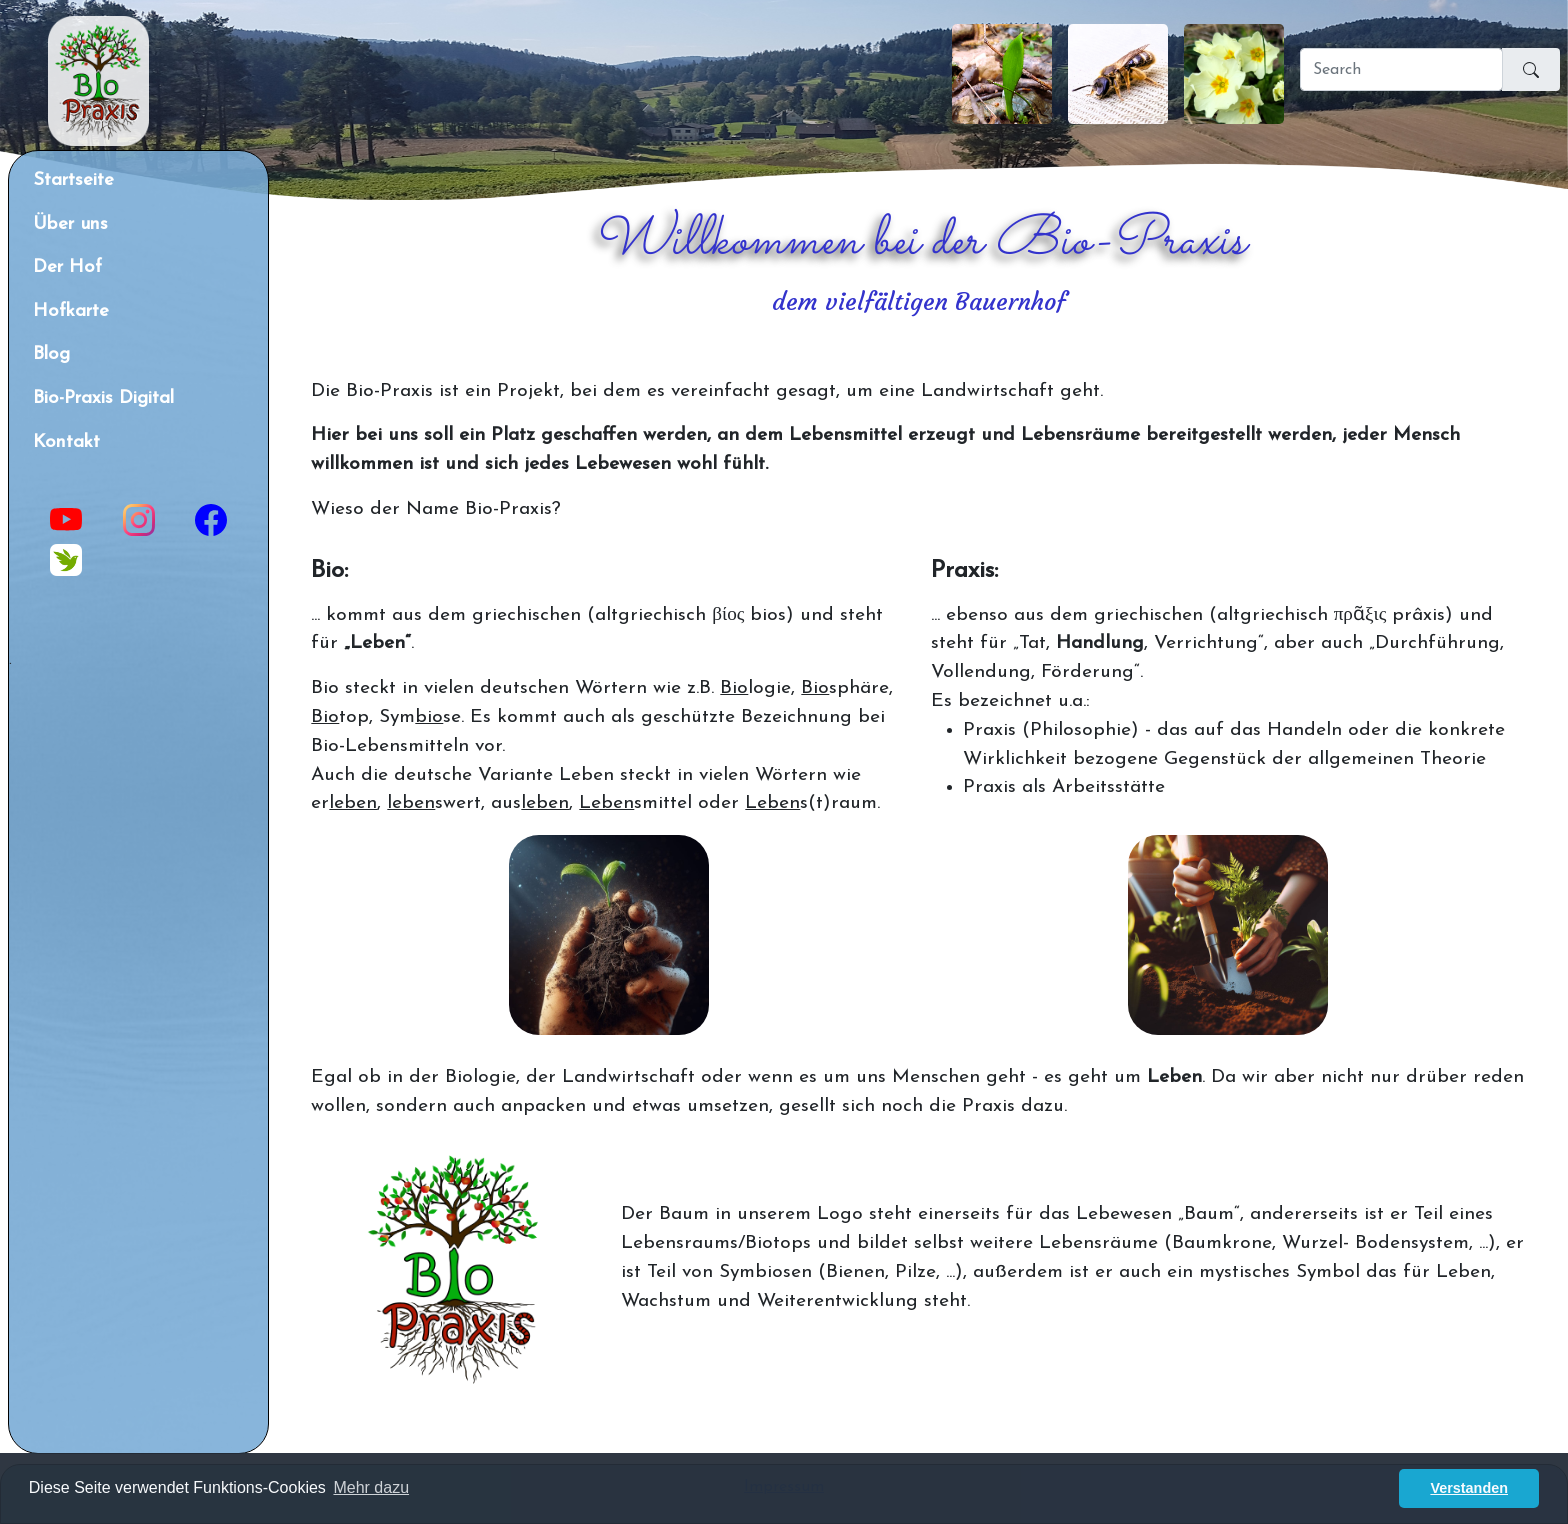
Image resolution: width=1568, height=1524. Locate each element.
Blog (51, 354)
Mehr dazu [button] (371, 1487)
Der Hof (67, 267)
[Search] (1401, 69)
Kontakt (66, 442)
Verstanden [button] (1469, 1488)
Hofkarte (71, 311)
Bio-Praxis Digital (103, 398)
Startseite (73, 180)
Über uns (70, 224)
